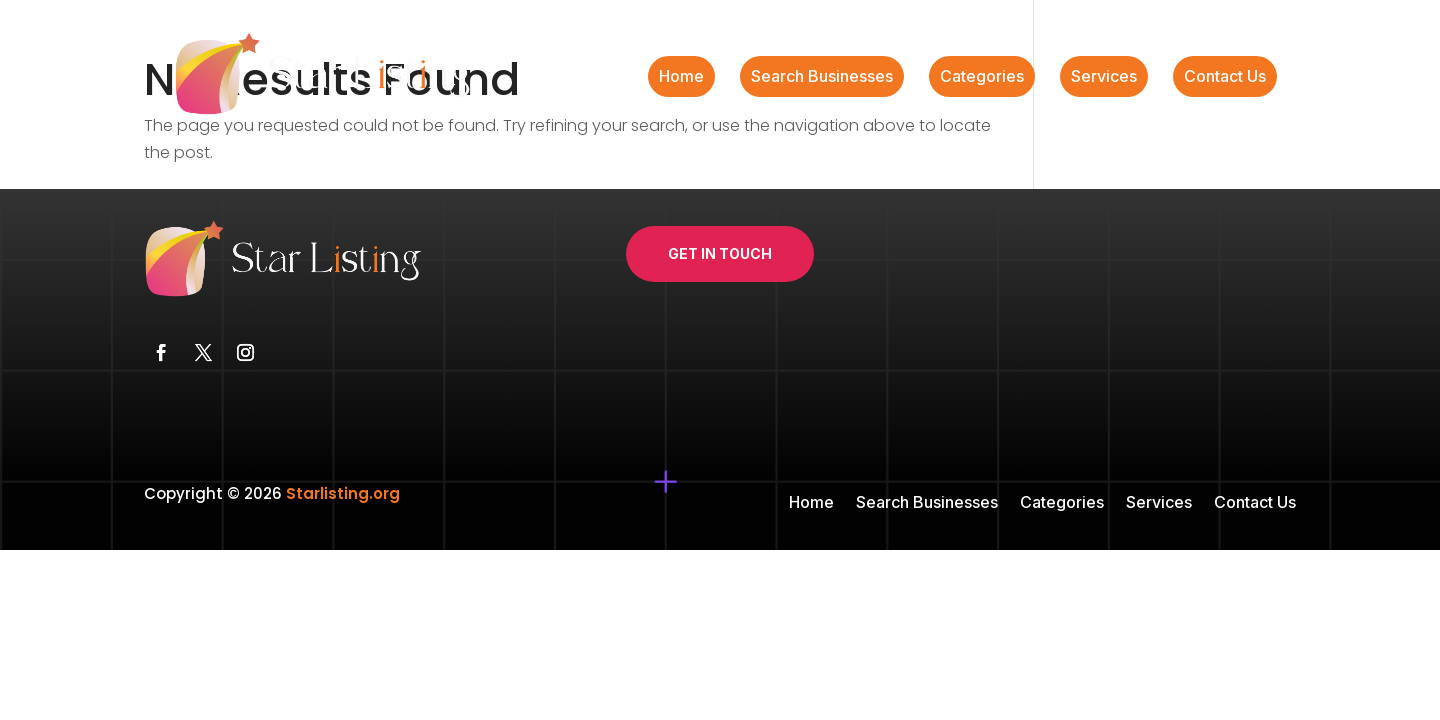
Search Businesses (822, 77)
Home (681, 77)
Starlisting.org (343, 493)
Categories (982, 77)
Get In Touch (720, 253)
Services (1104, 77)
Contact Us (1225, 77)
